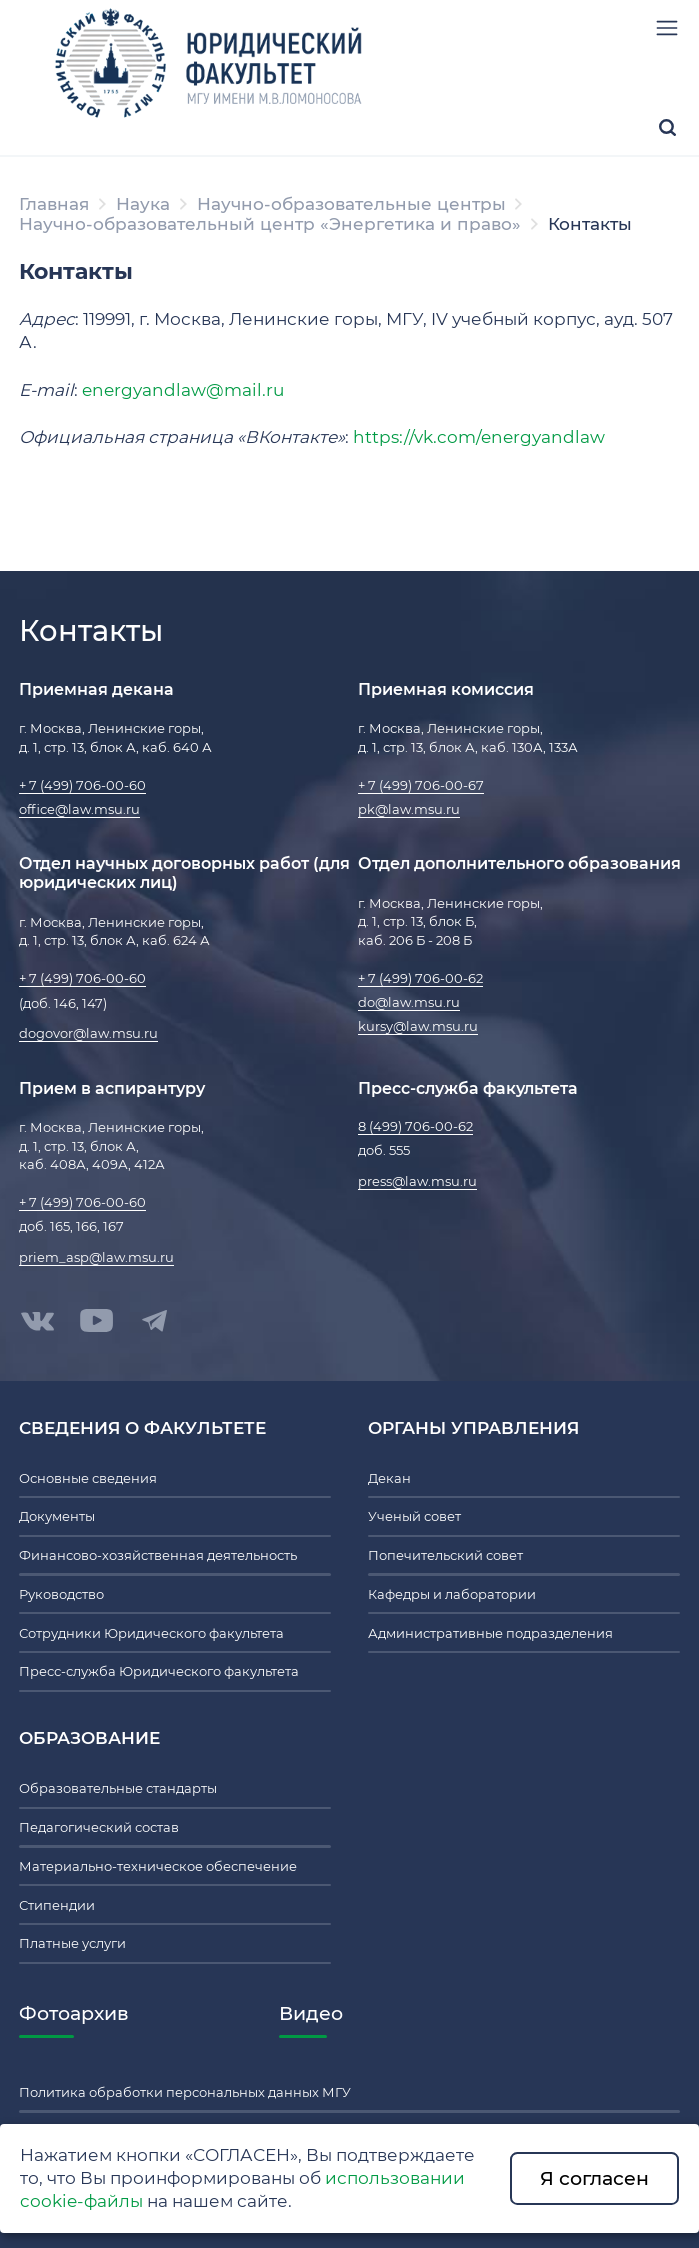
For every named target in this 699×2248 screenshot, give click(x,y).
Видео (311, 2013)
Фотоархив (74, 2013)
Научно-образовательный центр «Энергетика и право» (270, 224)
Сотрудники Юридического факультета (151, 1633)
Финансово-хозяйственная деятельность (158, 1555)
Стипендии (57, 1905)
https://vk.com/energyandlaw (479, 437)
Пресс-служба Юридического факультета (159, 1671)
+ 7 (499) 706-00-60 (82, 785)
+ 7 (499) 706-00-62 (420, 978)
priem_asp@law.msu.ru (96, 1257)
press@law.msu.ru (417, 1181)
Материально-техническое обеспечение (158, 1866)
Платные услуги (72, 1943)
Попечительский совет (445, 1555)
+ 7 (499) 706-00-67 (421, 785)
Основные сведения (88, 1478)
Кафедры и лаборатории (452, 1594)
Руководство (61, 1594)
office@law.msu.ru (79, 809)
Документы (57, 1516)
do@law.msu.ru (409, 1002)
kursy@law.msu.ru (418, 1026)
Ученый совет (414, 1516)
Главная (54, 204)
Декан (389, 1478)
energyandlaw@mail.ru (183, 390)
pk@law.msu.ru (409, 809)
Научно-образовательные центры (351, 204)
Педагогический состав (99, 1827)
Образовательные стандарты (118, 1788)
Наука (143, 204)
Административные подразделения (490, 1633)
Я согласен (594, 2178)
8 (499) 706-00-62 (415, 1126)
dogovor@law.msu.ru (88, 1033)
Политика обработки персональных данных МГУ (185, 2092)
